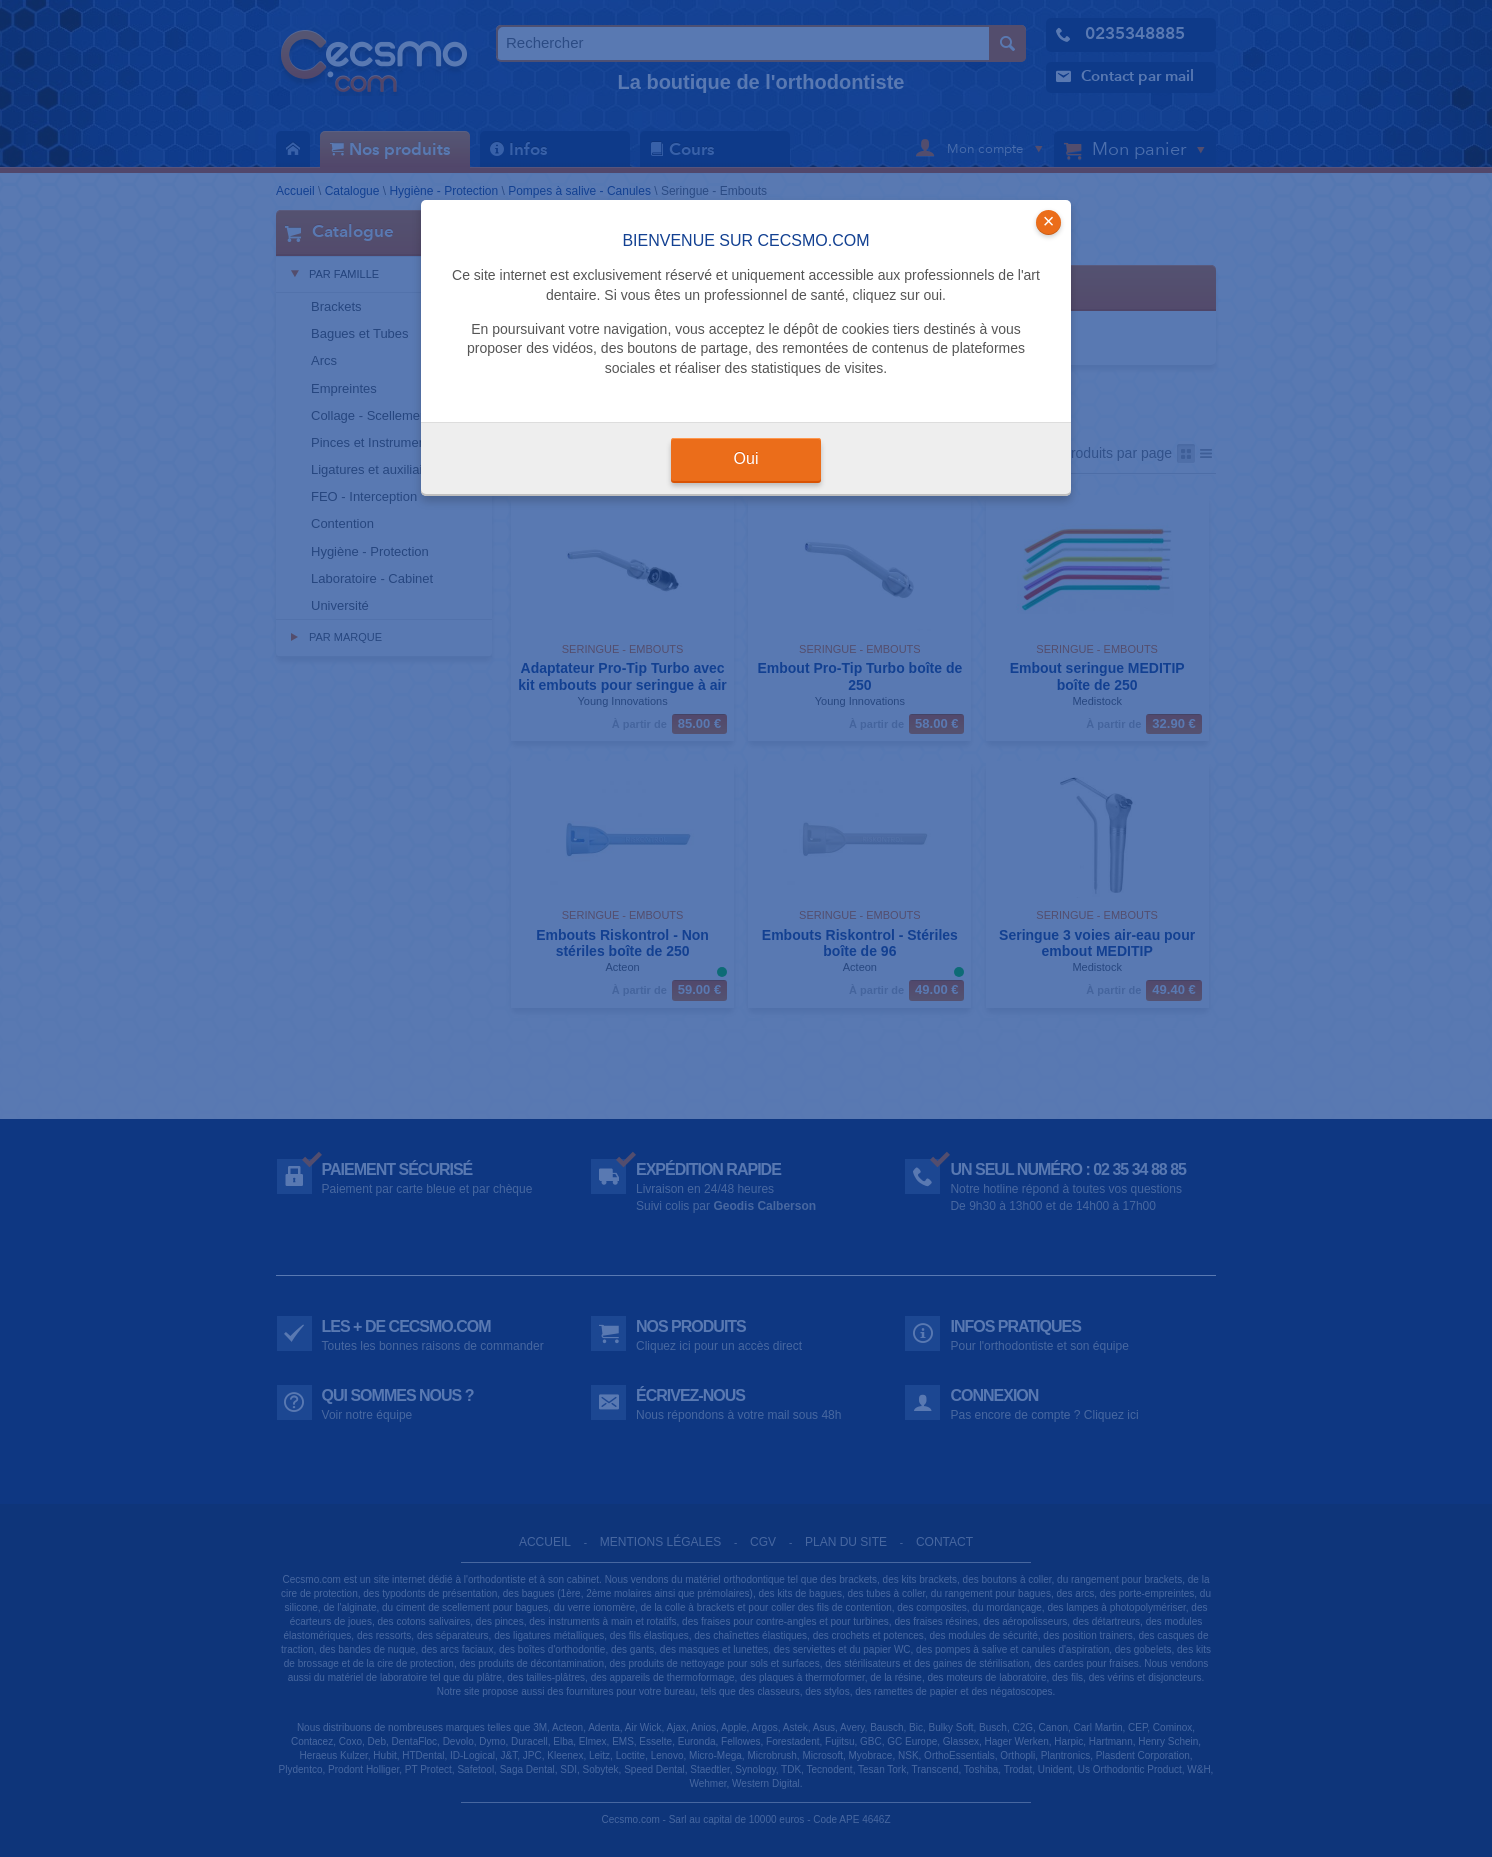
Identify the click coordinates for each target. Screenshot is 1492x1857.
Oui (746, 458)
